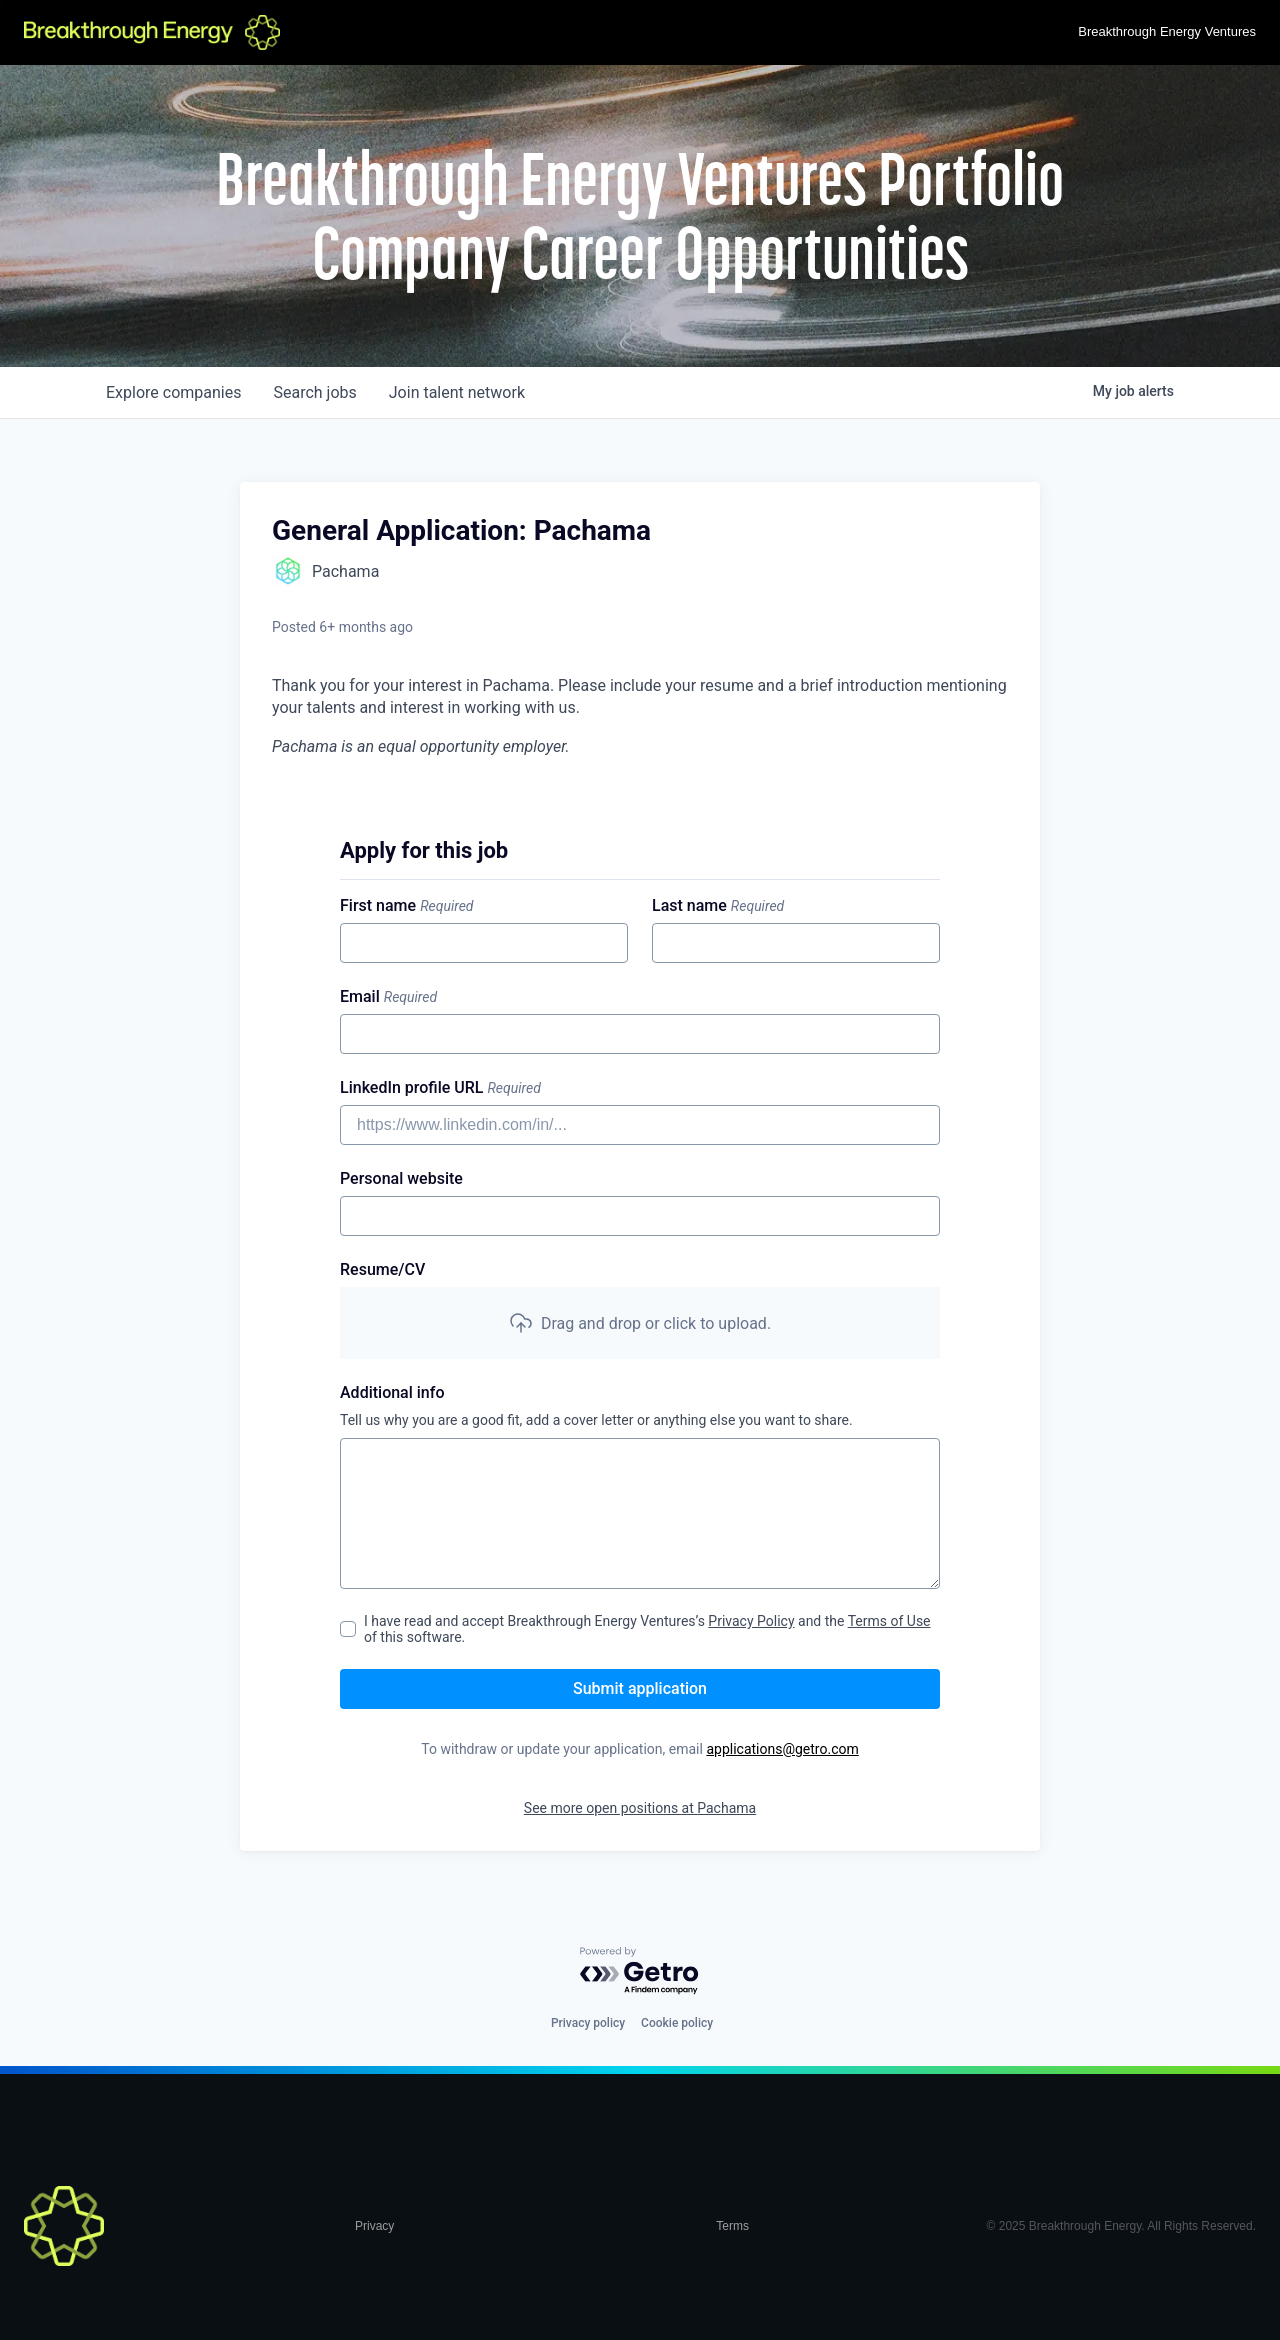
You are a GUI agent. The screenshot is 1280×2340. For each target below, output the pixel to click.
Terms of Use (889, 1621)
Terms (732, 2226)
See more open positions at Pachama (640, 1808)
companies (173, 392)
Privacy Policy (751, 1621)
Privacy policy (588, 2023)
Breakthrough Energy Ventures (1167, 31)
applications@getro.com (782, 1749)
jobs (314, 392)
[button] (640, 1323)
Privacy (374, 2226)
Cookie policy (677, 2023)
